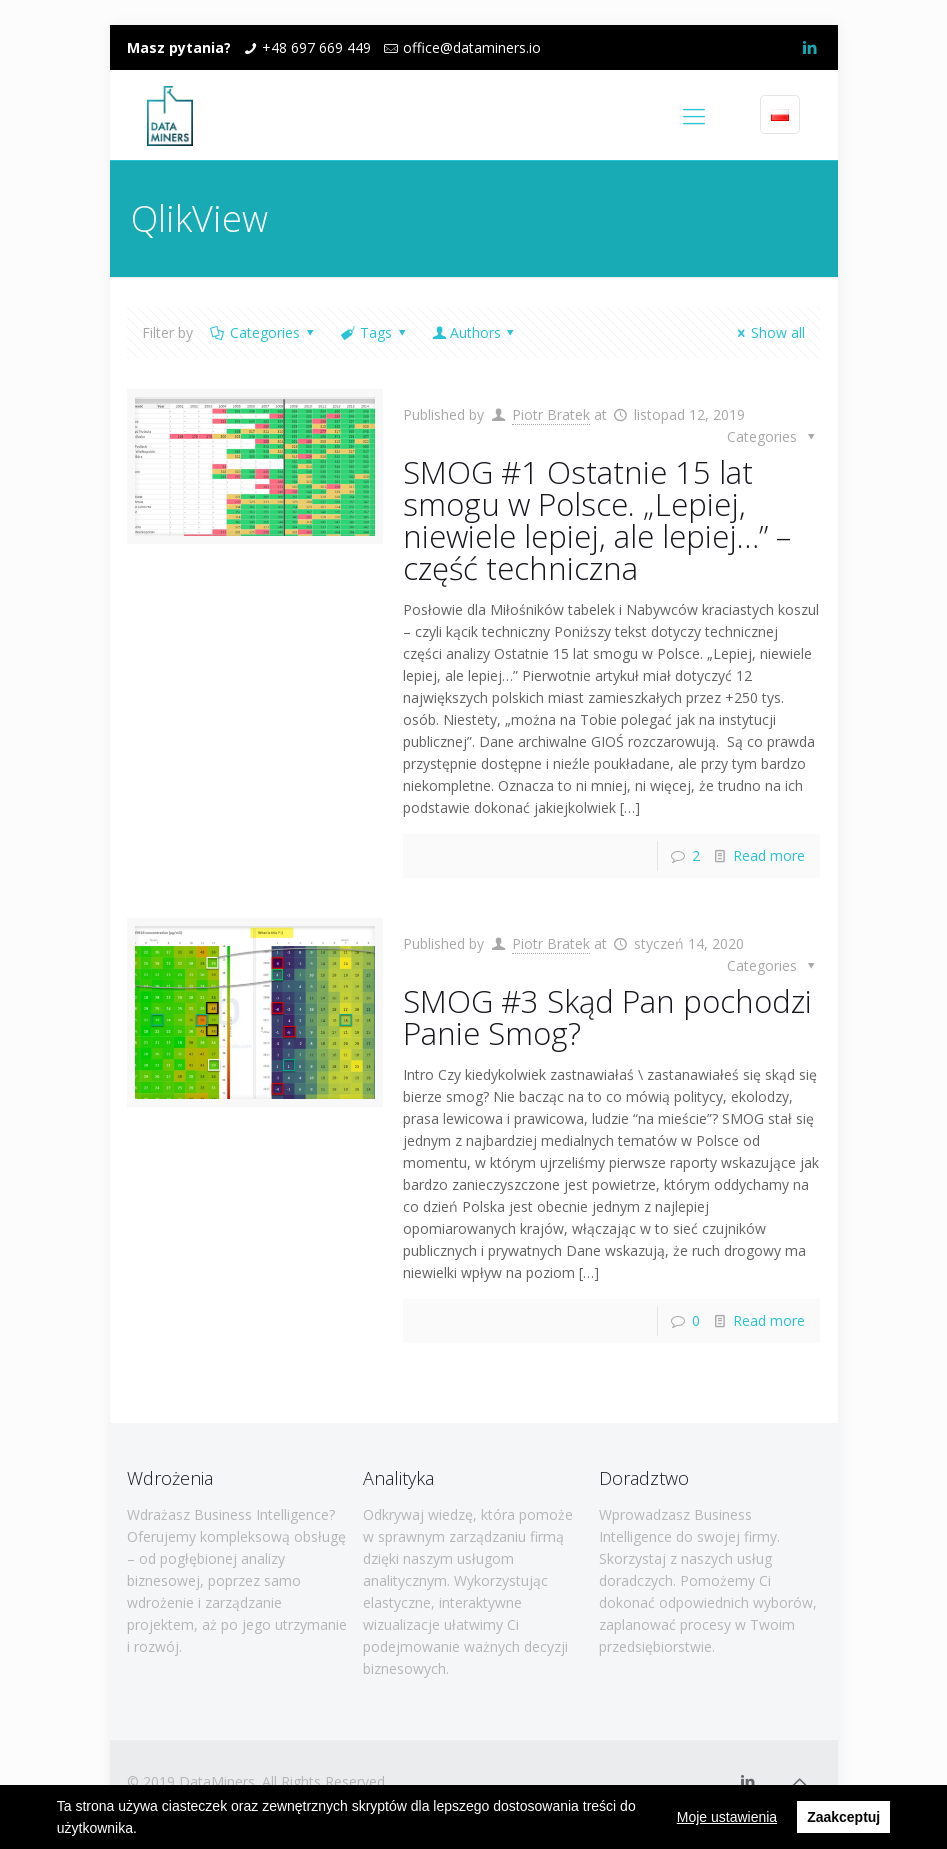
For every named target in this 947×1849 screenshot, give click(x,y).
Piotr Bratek (551, 414)
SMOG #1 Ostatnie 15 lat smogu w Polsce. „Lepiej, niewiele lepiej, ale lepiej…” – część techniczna (597, 520)
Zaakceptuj (843, 1817)
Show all (769, 332)
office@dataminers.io (472, 47)
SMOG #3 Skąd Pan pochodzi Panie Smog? (607, 1017)
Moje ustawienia (727, 1817)
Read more (769, 855)
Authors (475, 332)
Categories (264, 332)
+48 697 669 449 (316, 47)
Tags (375, 332)
